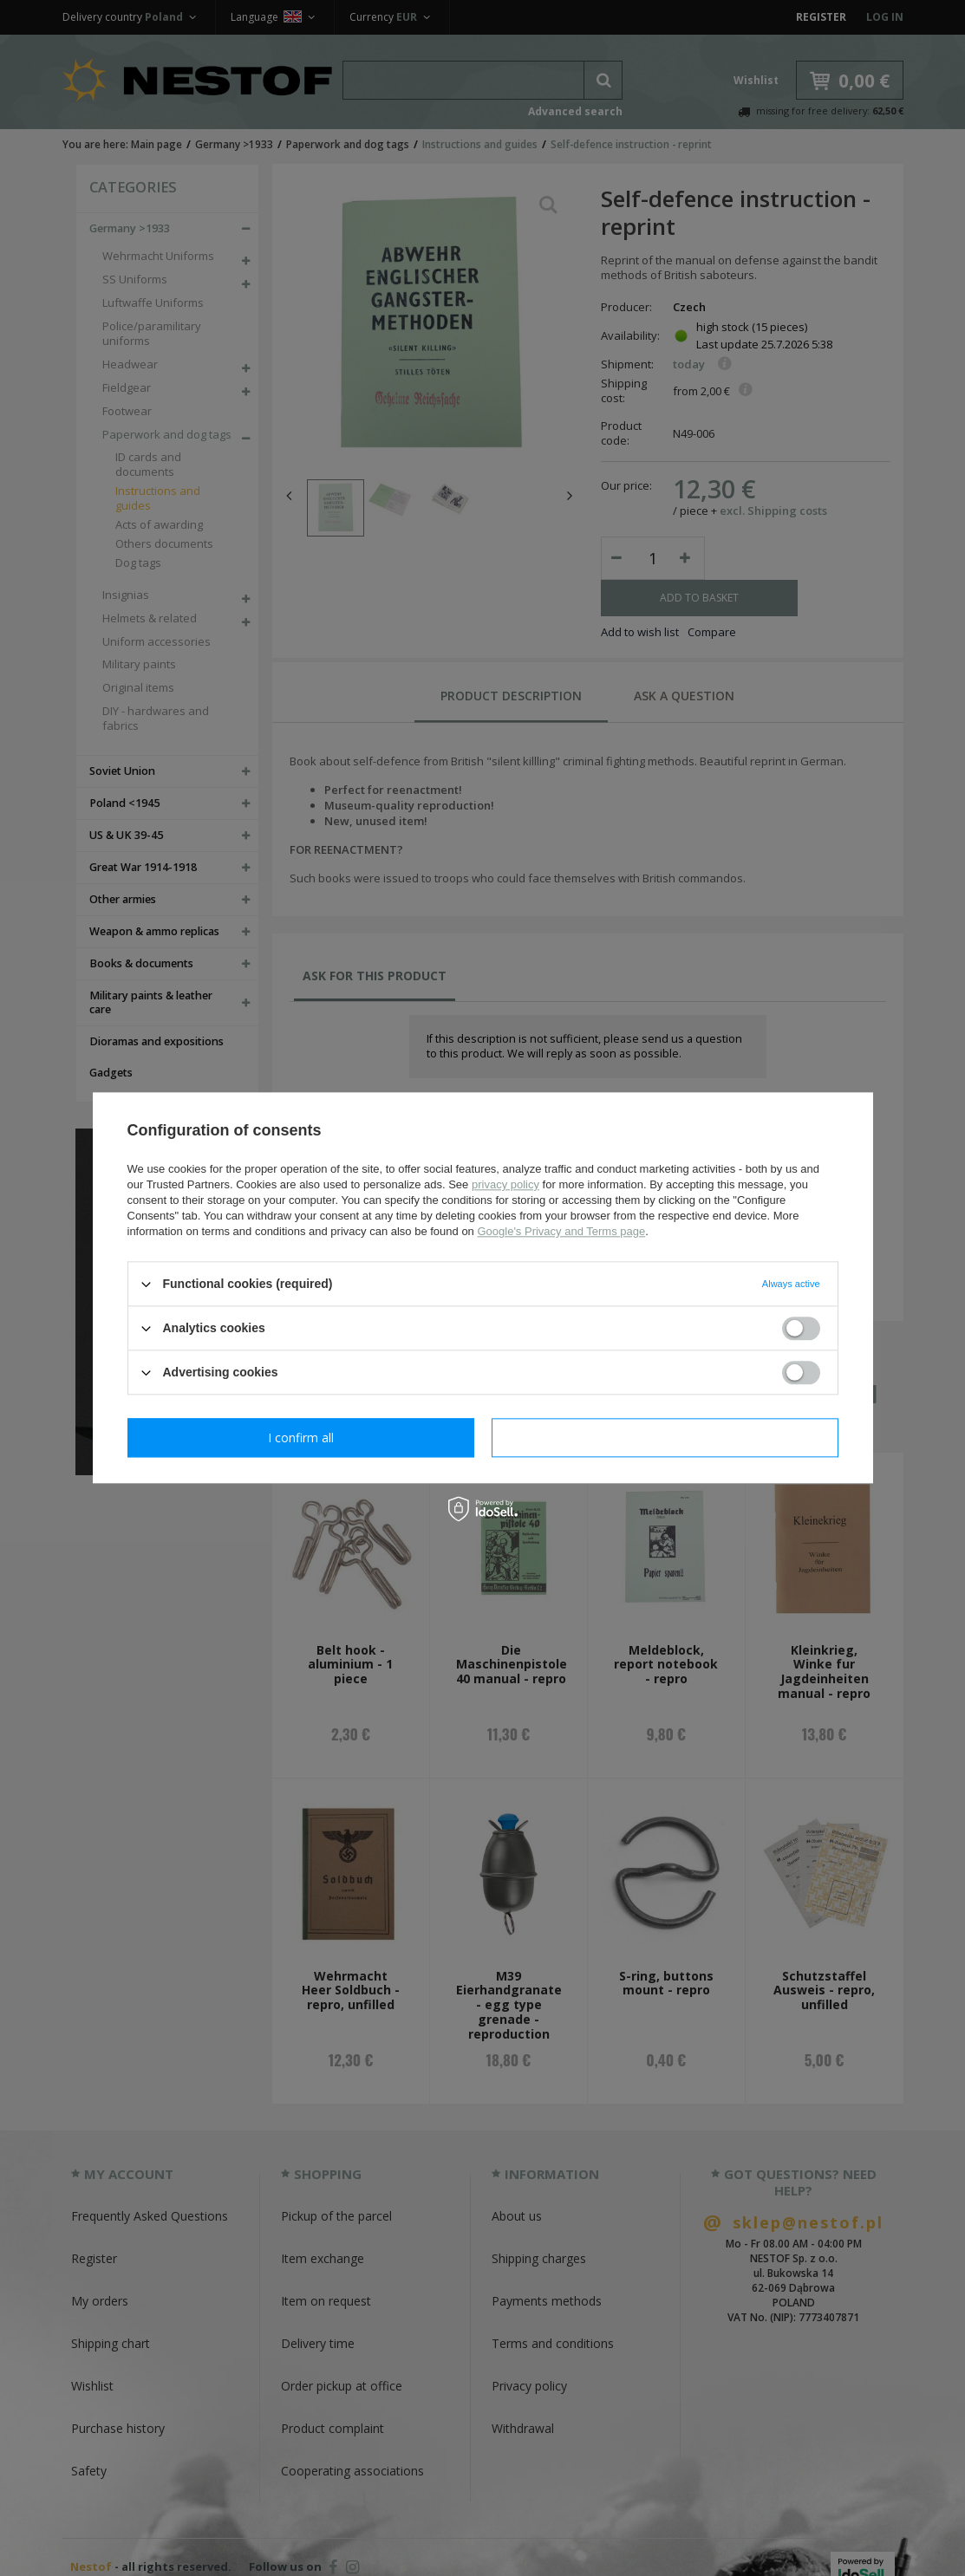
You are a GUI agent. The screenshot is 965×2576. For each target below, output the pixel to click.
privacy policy (505, 1184)
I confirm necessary (300, 1437)
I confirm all (665, 1437)
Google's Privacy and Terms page (561, 1231)
